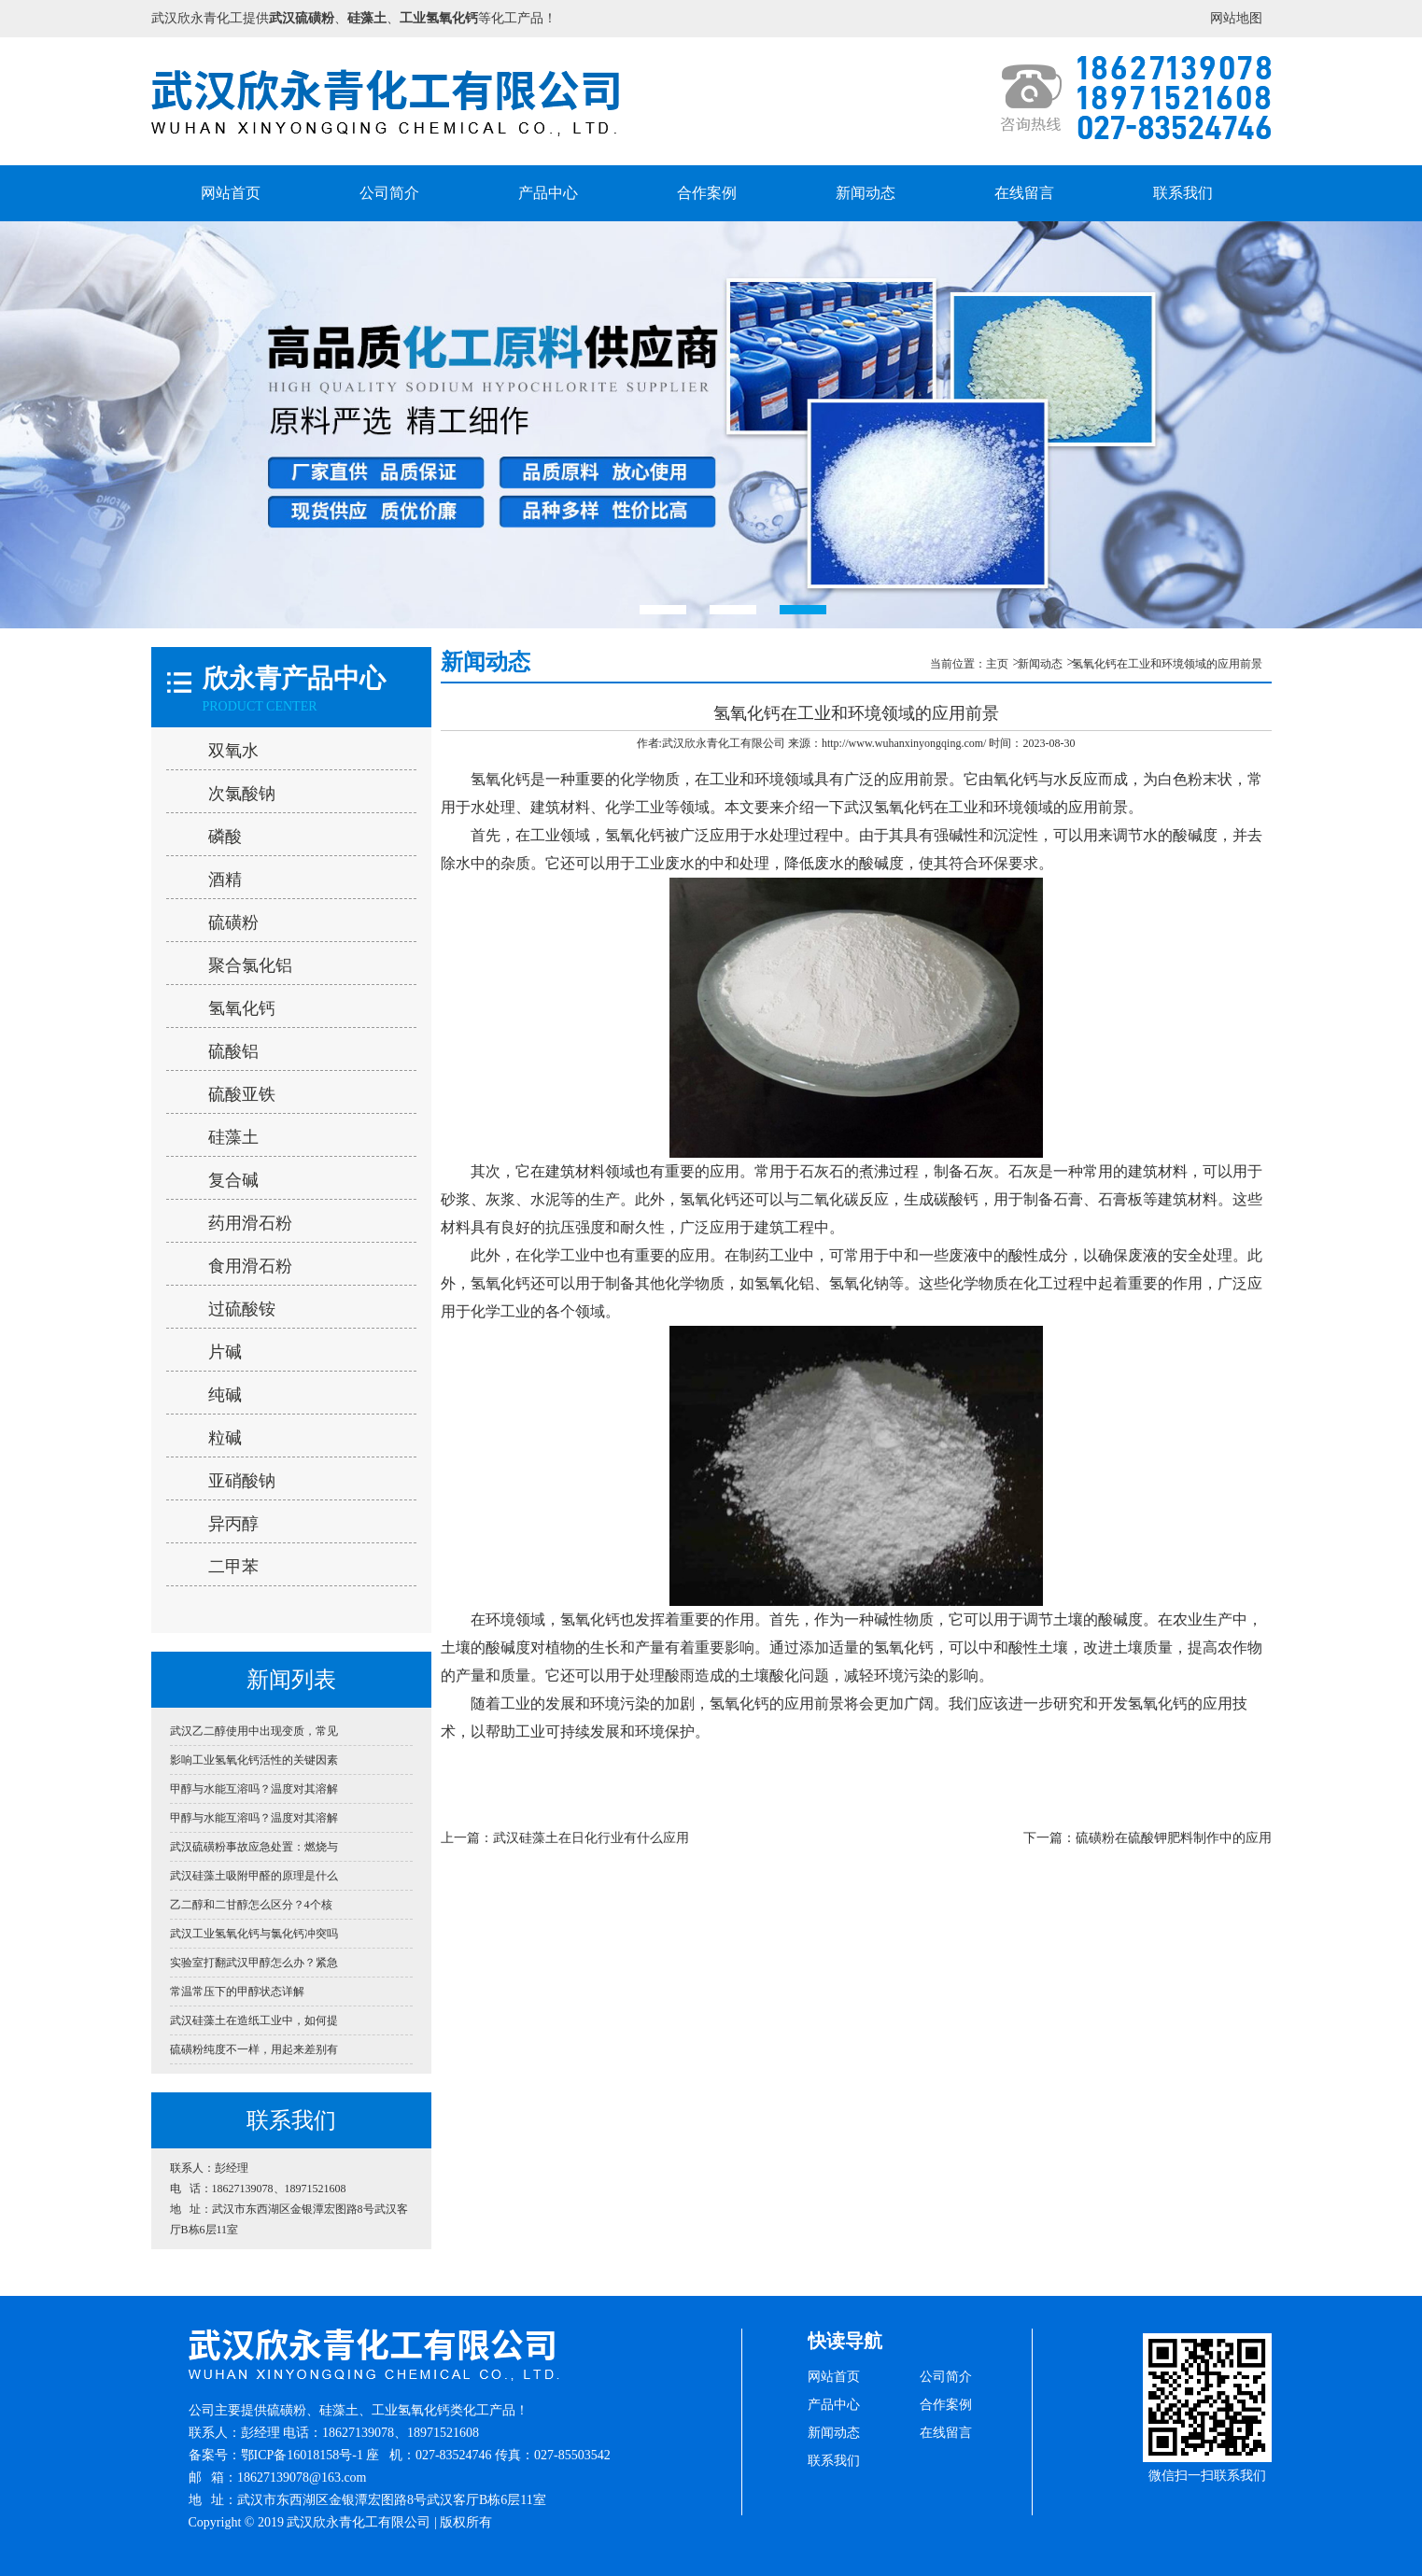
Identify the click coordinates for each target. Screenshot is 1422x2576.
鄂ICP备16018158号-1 (302, 2455)
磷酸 (225, 836)
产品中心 (548, 193)
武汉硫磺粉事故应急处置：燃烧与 (254, 1846)
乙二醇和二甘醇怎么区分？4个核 (251, 1904)
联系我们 (1183, 193)
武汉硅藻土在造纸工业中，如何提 (254, 2020)
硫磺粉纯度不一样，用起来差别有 (254, 2049)
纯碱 (225, 1395)
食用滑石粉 (250, 1266)
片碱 (225, 1352)
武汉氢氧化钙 (889, 807)
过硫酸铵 (241, 1309)
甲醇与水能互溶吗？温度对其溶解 (254, 1788)
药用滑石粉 (250, 1223)
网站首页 (230, 193)
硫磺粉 (233, 922)
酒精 (225, 879)
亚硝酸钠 (241, 1480)
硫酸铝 (233, 1051)
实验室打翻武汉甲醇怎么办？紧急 (254, 1962)
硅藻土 (233, 1137)
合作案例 (707, 193)
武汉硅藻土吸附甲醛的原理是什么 (254, 1875)
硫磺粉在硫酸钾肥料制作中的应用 (1174, 1838)
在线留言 (1024, 193)
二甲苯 (233, 1566)
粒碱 (225, 1438)
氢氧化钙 (241, 1008)
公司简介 (389, 193)
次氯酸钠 (241, 793)
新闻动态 (865, 193)
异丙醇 (233, 1523)
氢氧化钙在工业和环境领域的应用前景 (1167, 663)
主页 (997, 663)
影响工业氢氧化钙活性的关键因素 (254, 1760)
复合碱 (233, 1180)
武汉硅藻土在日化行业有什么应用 (591, 1838)
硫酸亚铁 (241, 1094)
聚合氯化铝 (250, 965)
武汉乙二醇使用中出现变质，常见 (254, 1731)
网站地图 (1236, 18)
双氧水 (233, 750)
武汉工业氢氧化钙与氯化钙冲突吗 (254, 1933)
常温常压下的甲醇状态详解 (237, 1991)
